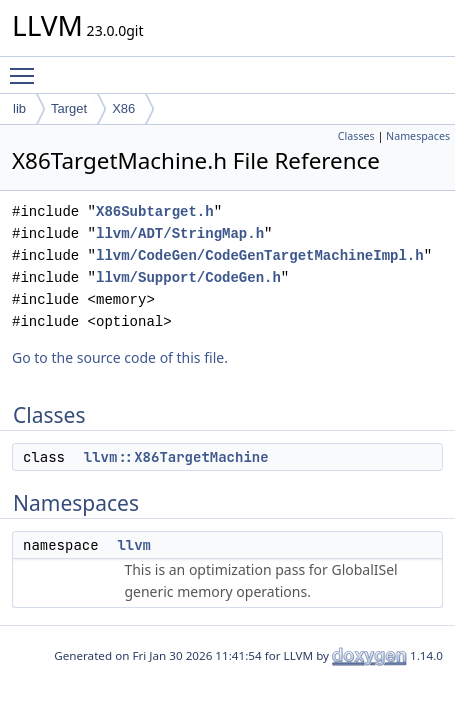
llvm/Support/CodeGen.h (188, 277)
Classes (356, 136)
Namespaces (418, 136)
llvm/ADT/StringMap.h (180, 233)
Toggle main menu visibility (27, 67)
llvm (134, 545)
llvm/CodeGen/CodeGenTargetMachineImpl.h (260, 255)
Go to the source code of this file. (120, 357)
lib (19, 108)
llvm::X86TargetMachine (176, 457)
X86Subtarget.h (155, 211)
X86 (123, 108)
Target (69, 108)
